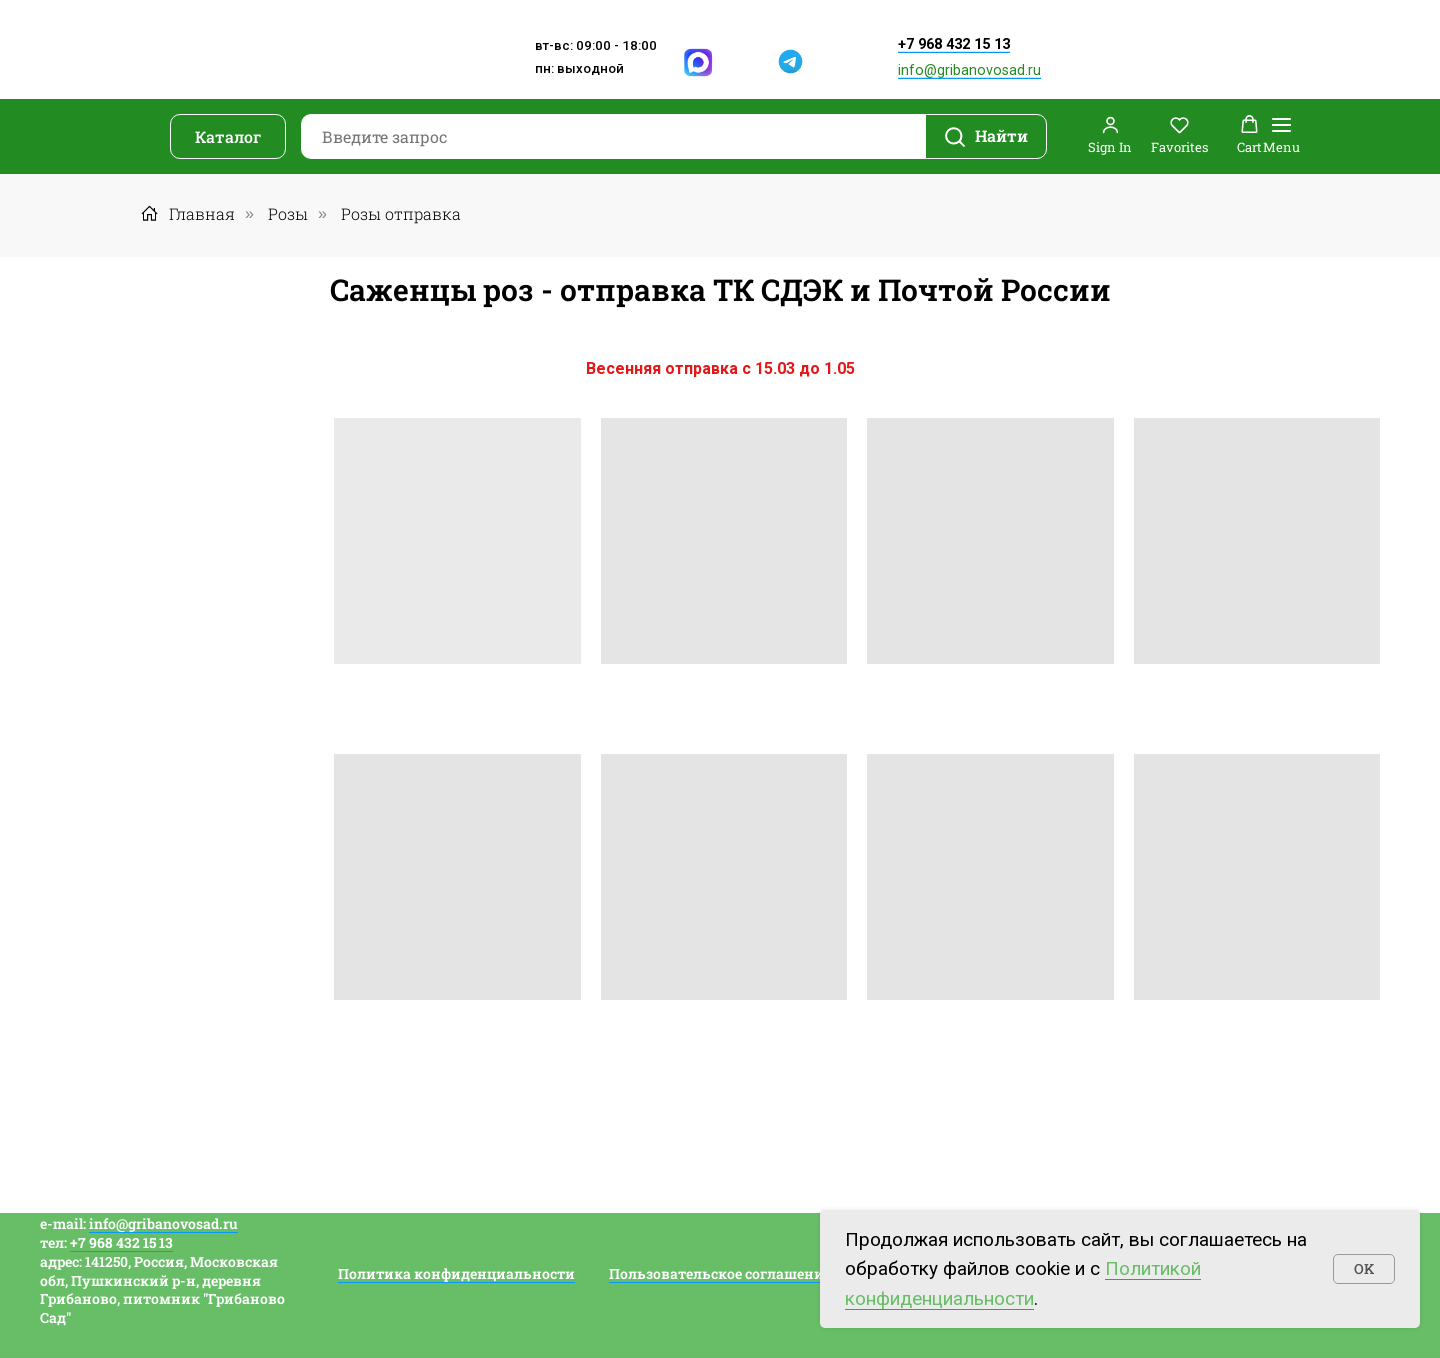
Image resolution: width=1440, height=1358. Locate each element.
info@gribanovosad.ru (969, 70)
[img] (747, 63)
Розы (288, 213)
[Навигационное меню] (1281, 136)
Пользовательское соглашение (720, 1273)
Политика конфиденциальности (456, 1273)
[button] (1110, 135)
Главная (187, 213)
